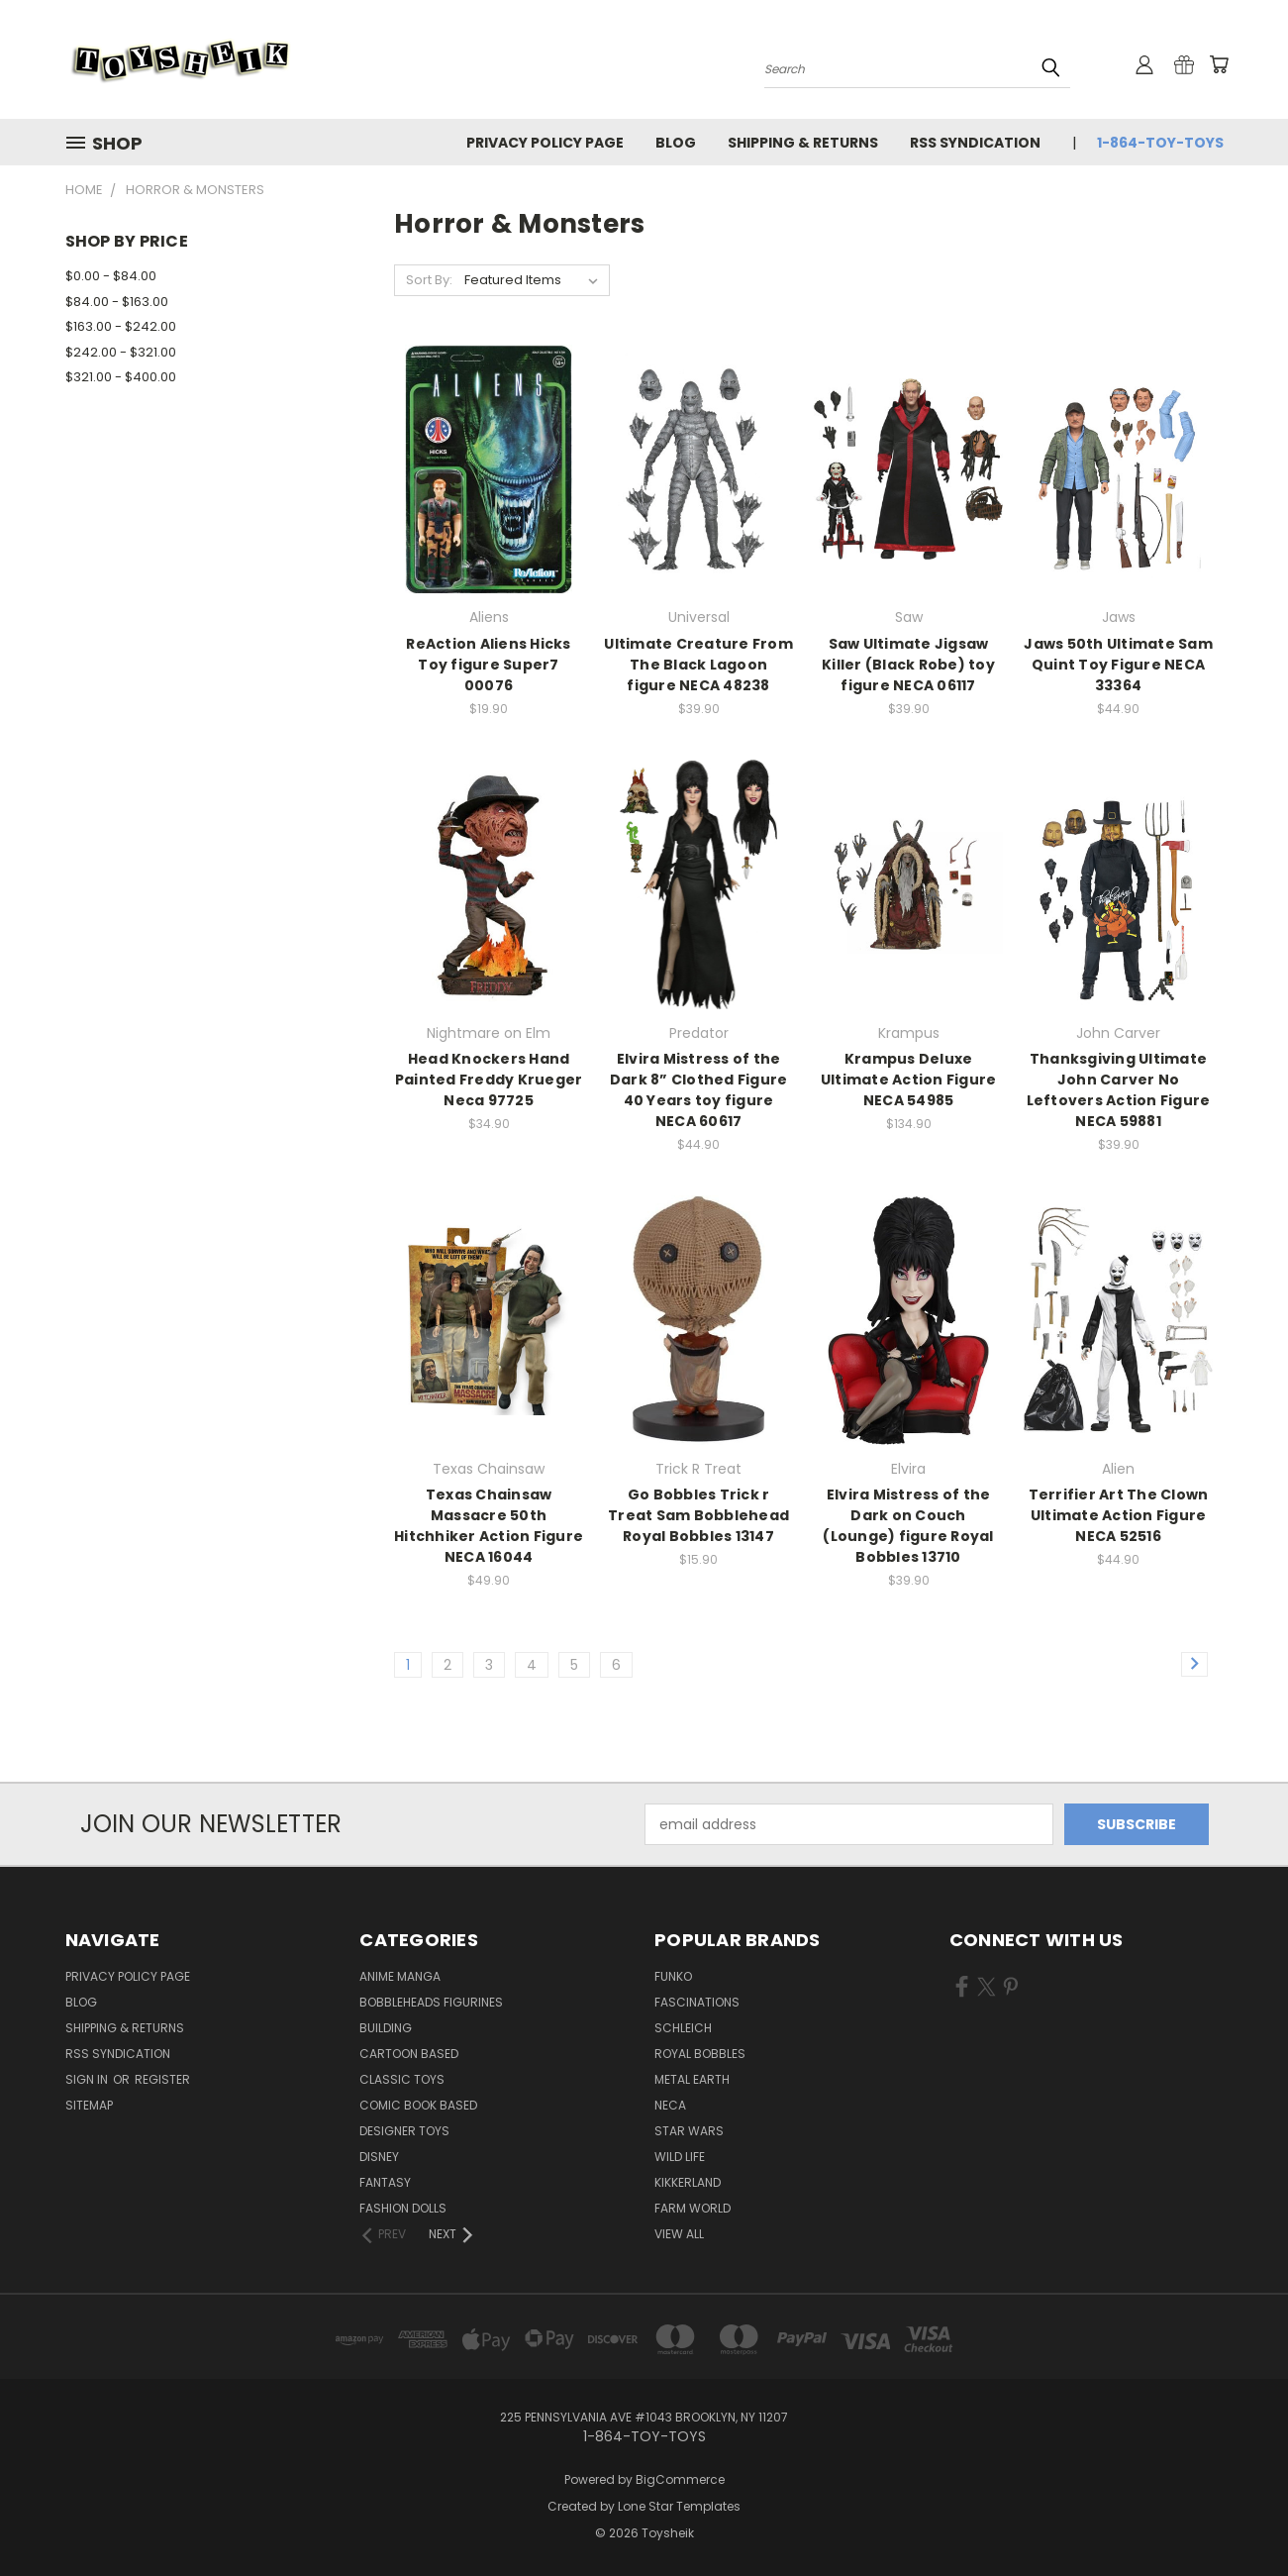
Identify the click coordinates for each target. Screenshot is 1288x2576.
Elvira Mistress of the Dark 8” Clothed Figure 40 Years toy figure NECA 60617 (699, 1090)
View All (679, 2233)
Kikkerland (687, 2182)
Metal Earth (692, 2079)
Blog (675, 143)
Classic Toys (402, 2079)
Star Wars (689, 2130)
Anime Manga (400, 1976)
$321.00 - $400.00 (120, 376)
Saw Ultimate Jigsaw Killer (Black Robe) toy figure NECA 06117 (908, 664)
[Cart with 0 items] (1219, 64)
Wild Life (679, 2156)
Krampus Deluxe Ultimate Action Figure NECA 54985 (909, 1079)
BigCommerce (680, 2479)
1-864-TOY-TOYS (1160, 143)
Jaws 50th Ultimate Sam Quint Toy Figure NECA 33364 (1118, 664)
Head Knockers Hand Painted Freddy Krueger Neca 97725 (489, 1079)
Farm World (692, 2208)
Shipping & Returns (803, 143)
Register (162, 2079)
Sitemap (89, 2105)
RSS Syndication (975, 143)
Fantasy (385, 2182)
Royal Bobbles (699, 2053)
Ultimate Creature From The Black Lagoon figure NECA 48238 (698, 664)
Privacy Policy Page (545, 143)
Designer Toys (404, 2130)
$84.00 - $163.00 (116, 301)
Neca (670, 2105)
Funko (673, 1976)
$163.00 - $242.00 (120, 326)
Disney (379, 2156)
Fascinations (697, 2002)
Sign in (88, 2079)
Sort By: (429, 279)
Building (385, 2027)
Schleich (683, 2027)
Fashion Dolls (402, 2208)
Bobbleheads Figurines (431, 2002)
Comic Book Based (418, 2105)
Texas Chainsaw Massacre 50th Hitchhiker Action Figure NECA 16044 (488, 1526)
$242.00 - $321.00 (120, 352)
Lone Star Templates (679, 2506)
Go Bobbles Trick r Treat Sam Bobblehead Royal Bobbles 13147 (698, 1515)
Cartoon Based (408, 2053)
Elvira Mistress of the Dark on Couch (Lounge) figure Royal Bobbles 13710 (908, 1526)
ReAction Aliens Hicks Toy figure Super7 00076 (488, 664)
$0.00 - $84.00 (110, 275)
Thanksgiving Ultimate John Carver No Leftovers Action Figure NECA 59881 (1119, 1090)
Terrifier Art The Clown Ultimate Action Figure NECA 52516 (1119, 1515)
